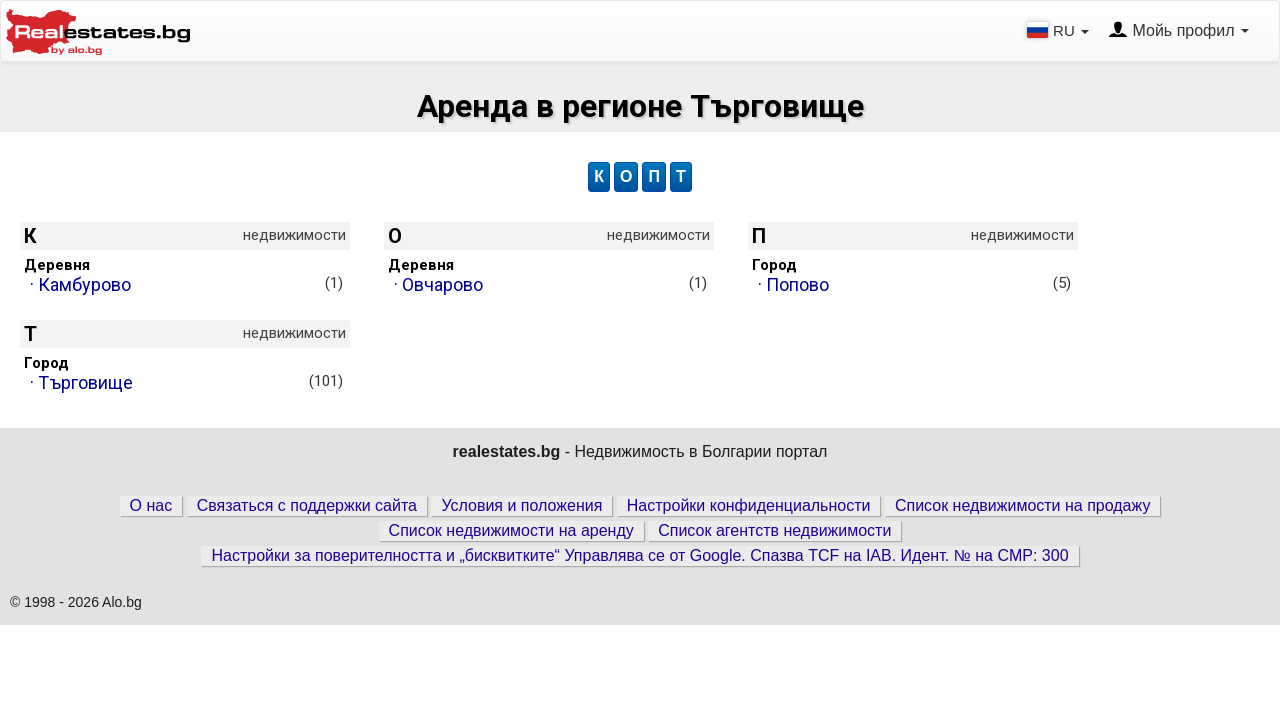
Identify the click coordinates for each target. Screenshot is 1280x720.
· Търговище (186, 382)
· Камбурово (186, 284)
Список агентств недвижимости (774, 530)
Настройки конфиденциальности (749, 505)
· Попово (914, 284)
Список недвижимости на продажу (1023, 505)
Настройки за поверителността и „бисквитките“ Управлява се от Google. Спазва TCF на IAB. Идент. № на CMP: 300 (639, 555)
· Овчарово (550, 284)
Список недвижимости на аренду (511, 530)
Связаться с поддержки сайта (307, 505)
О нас (151, 505)
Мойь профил (1178, 31)
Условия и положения (521, 505)
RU (1060, 30)
